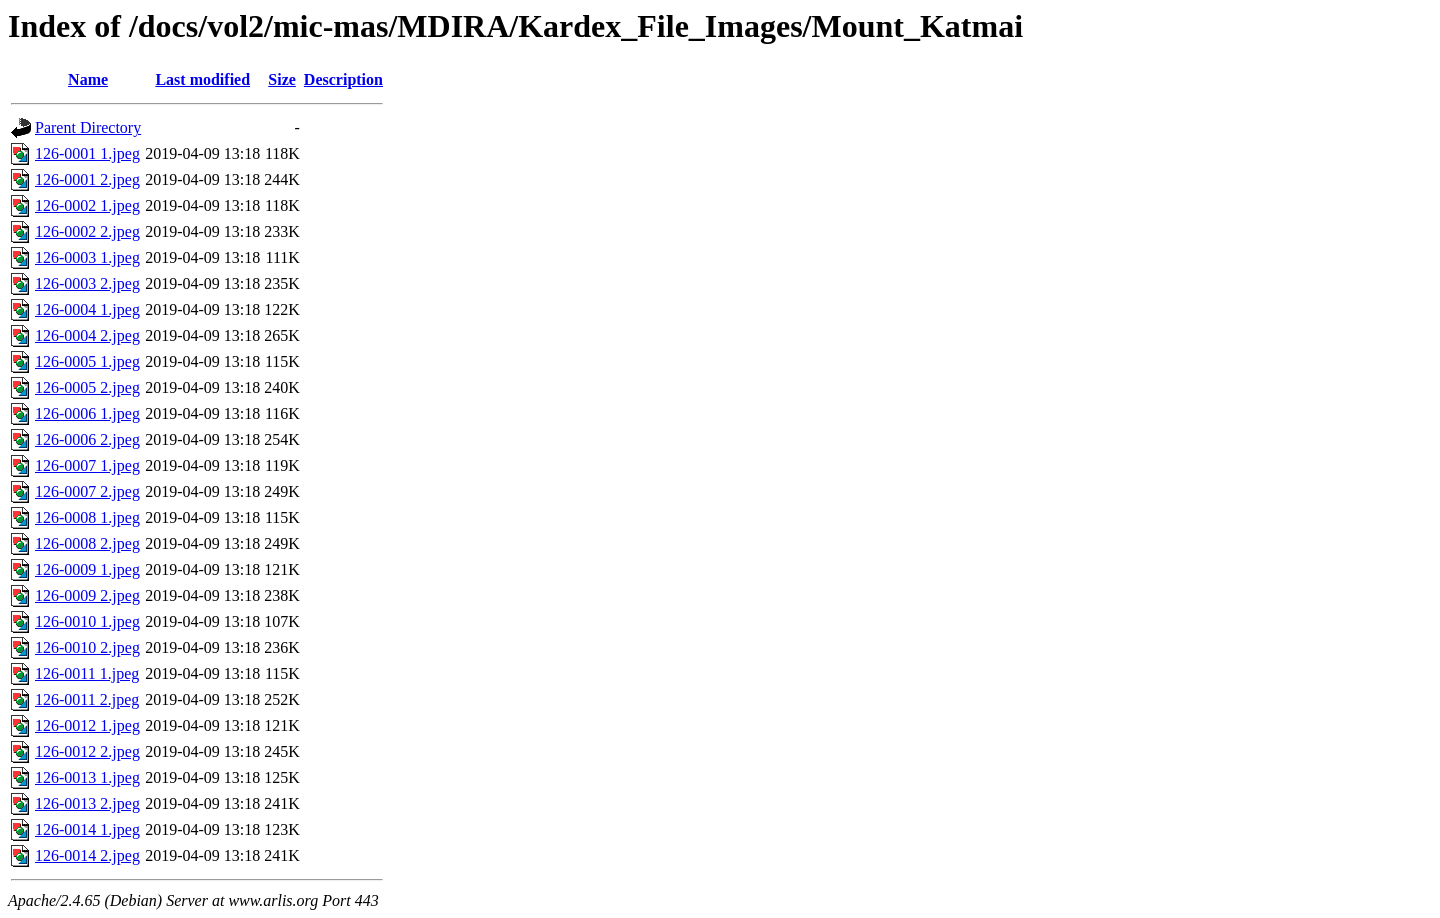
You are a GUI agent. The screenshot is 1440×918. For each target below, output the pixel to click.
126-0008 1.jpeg (87, 517)
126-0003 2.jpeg (87, 283)
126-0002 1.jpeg (87, 205)
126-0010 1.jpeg (87, 621)
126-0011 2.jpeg (87, 699)
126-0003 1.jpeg (87, 257)
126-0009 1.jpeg (87, 569)
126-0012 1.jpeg (87, 725)
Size (282, 79)
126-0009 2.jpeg (87, 595)
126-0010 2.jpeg (87, 647)
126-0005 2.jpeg (87, 387)
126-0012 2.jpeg (87, 751)
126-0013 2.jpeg (87, 803)
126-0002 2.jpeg (87, 231)
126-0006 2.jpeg (87, 439)
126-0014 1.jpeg (87, 829)
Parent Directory (88, 127)
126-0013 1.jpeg (87, 777)
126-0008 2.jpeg (87, 543)
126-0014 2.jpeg (87, 855)
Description (343, 79)
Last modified (202, 79)
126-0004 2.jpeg (87, 335)
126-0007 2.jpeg (87, 491)
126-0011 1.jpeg (87, 673)
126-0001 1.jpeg (87, 153)
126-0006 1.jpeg (87, 413)
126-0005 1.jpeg (87, 361)
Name (88, 79)
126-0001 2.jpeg (87, 179)
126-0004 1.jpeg (87, 309)
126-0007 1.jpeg (87, 465)
